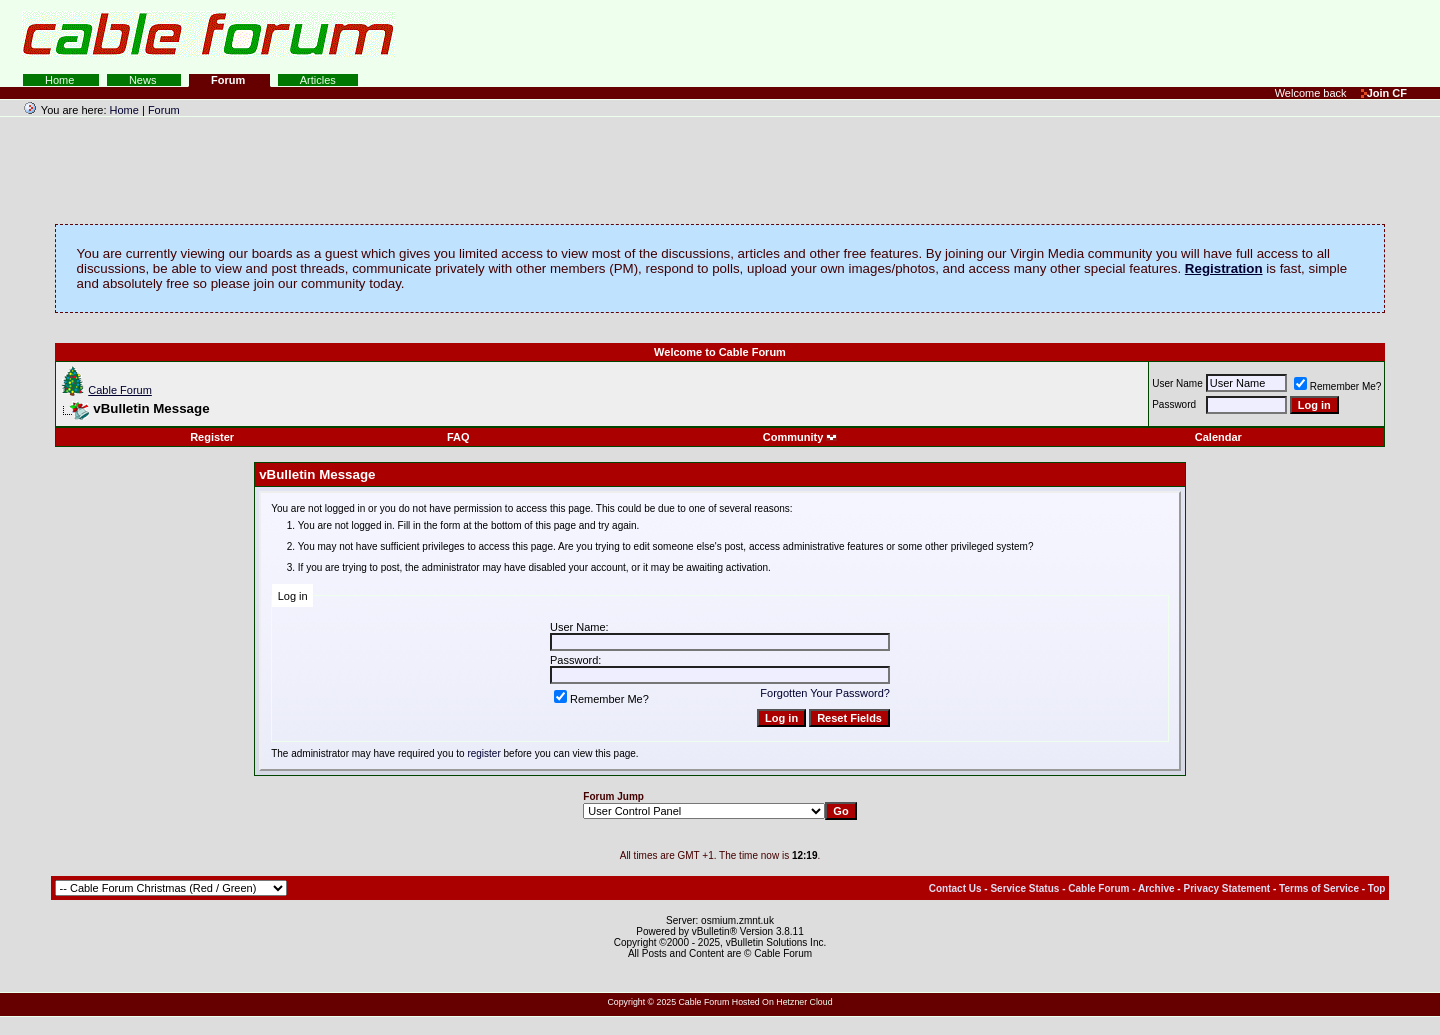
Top (1377, 888)
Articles (318, 80)
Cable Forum (120, 390)
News (144, 80)
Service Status (1024, 888)
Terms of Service (1319, 888)
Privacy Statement (1226, 888)
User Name (1177, 383)
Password (1174, 404)
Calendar (1218, 437)
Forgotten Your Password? (825, 693)
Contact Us (955, 888)
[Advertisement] (1196, 40)
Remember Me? (1338, 386)
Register (212, 437)
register (483, 753)
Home (61, 80)
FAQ (458, 437)
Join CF (1384, 93)
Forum (229, 80)
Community (800, 437)
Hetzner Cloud (804, 1002)
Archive (1156, 888)
